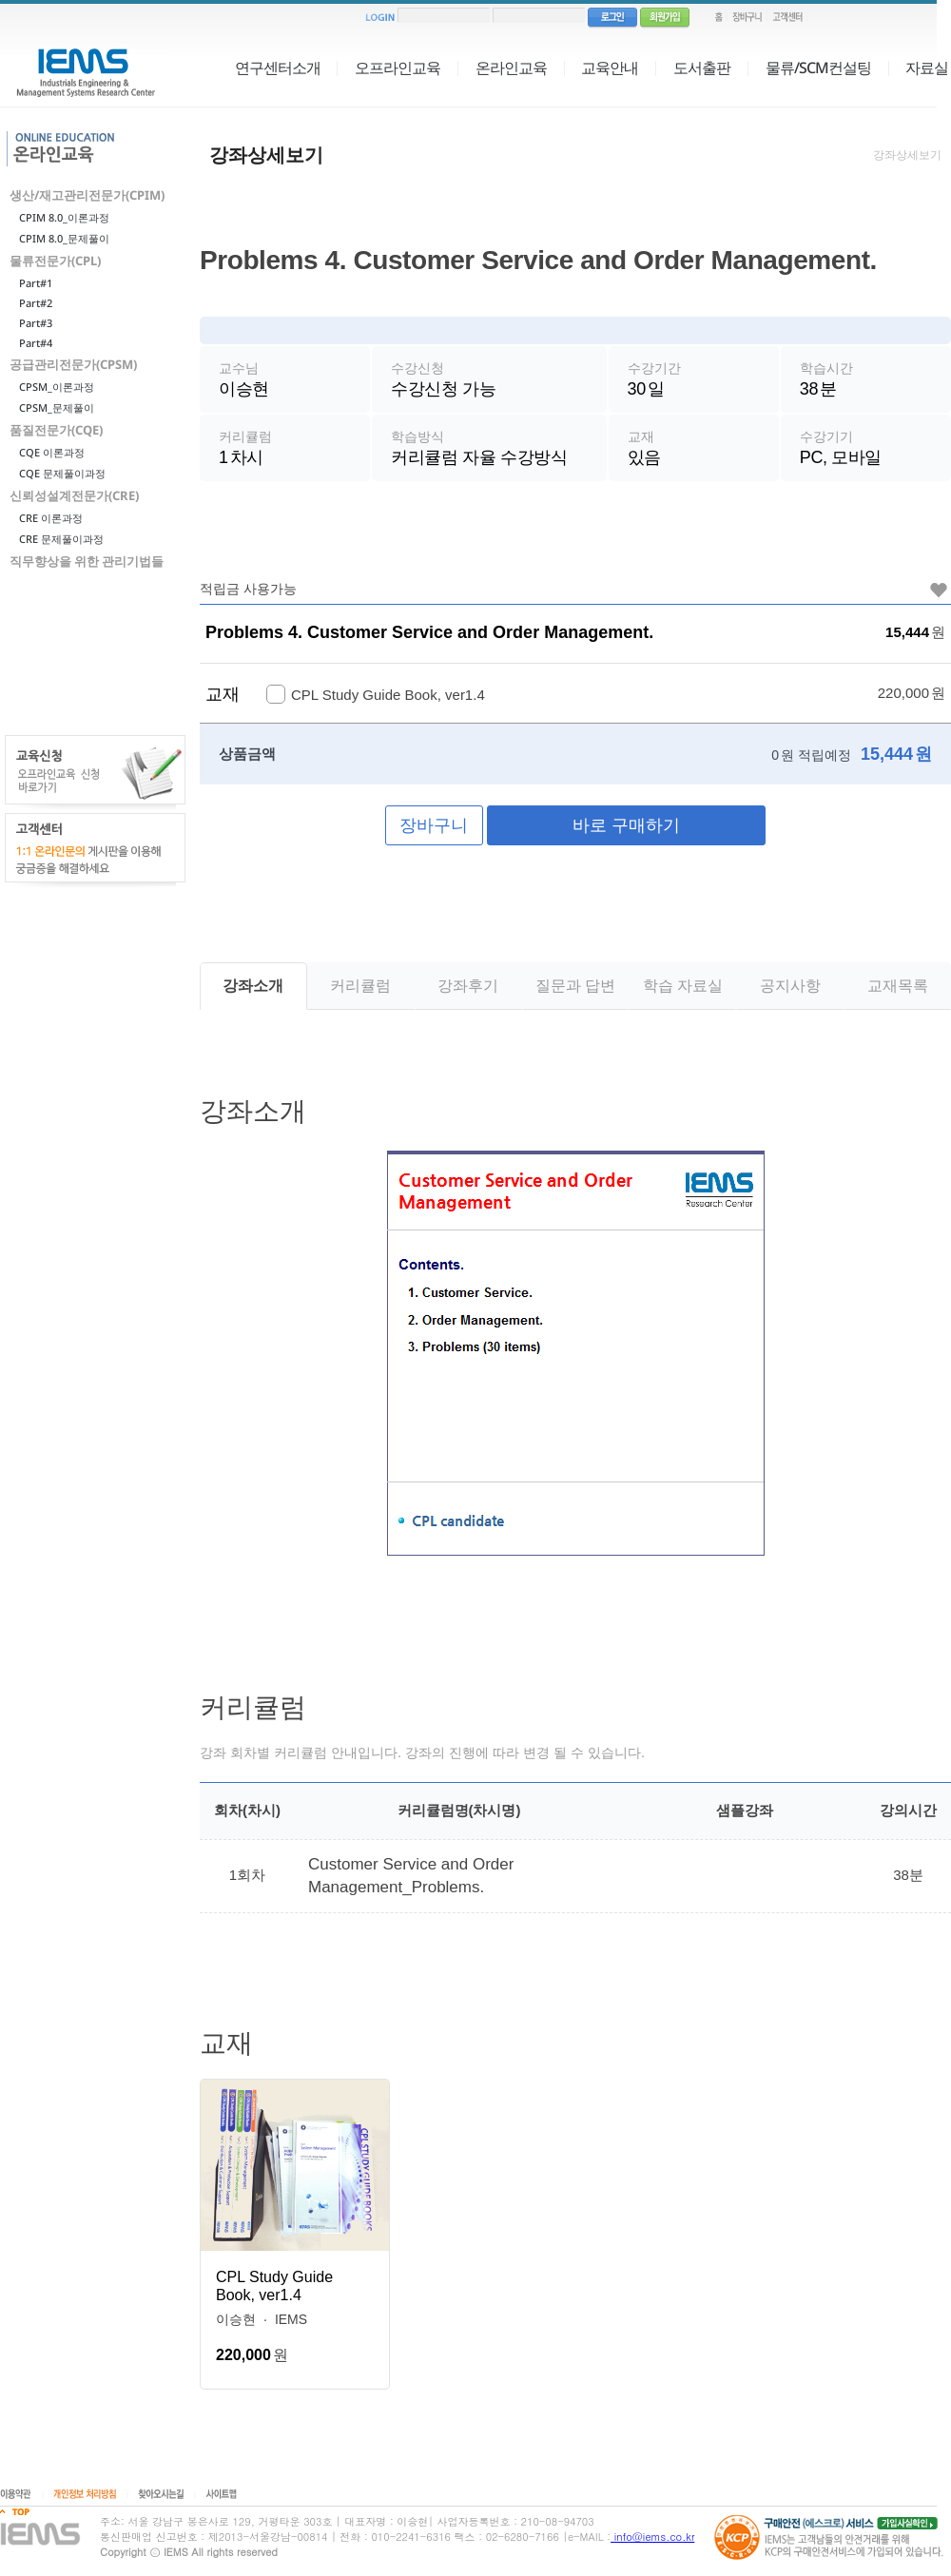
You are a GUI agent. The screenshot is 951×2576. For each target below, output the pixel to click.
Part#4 (35, 343)
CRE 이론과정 (51, 518)
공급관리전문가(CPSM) (73, 364)
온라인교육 (511, 67)
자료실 (926, 67)
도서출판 (701, 67)
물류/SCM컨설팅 (818, 67)
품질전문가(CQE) (56, 429)
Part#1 (35, 283)
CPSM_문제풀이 (56, 407)
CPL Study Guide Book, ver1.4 (274, 2292)
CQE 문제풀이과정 (62, 473)
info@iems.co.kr (652, 2536)
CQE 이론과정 (52, 452)
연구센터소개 (277, 67)
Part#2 (35, 303)
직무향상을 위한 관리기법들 (87, 561)
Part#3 (35, 323)
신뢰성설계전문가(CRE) (74, 495)
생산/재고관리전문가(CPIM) (87, 194)
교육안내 (609, 67)
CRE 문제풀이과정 (61, 539)
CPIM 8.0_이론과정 (64, 217)
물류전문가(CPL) (55, 260)
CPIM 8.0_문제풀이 (64, 238)
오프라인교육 (397, 67)
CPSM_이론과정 (56, 386)
